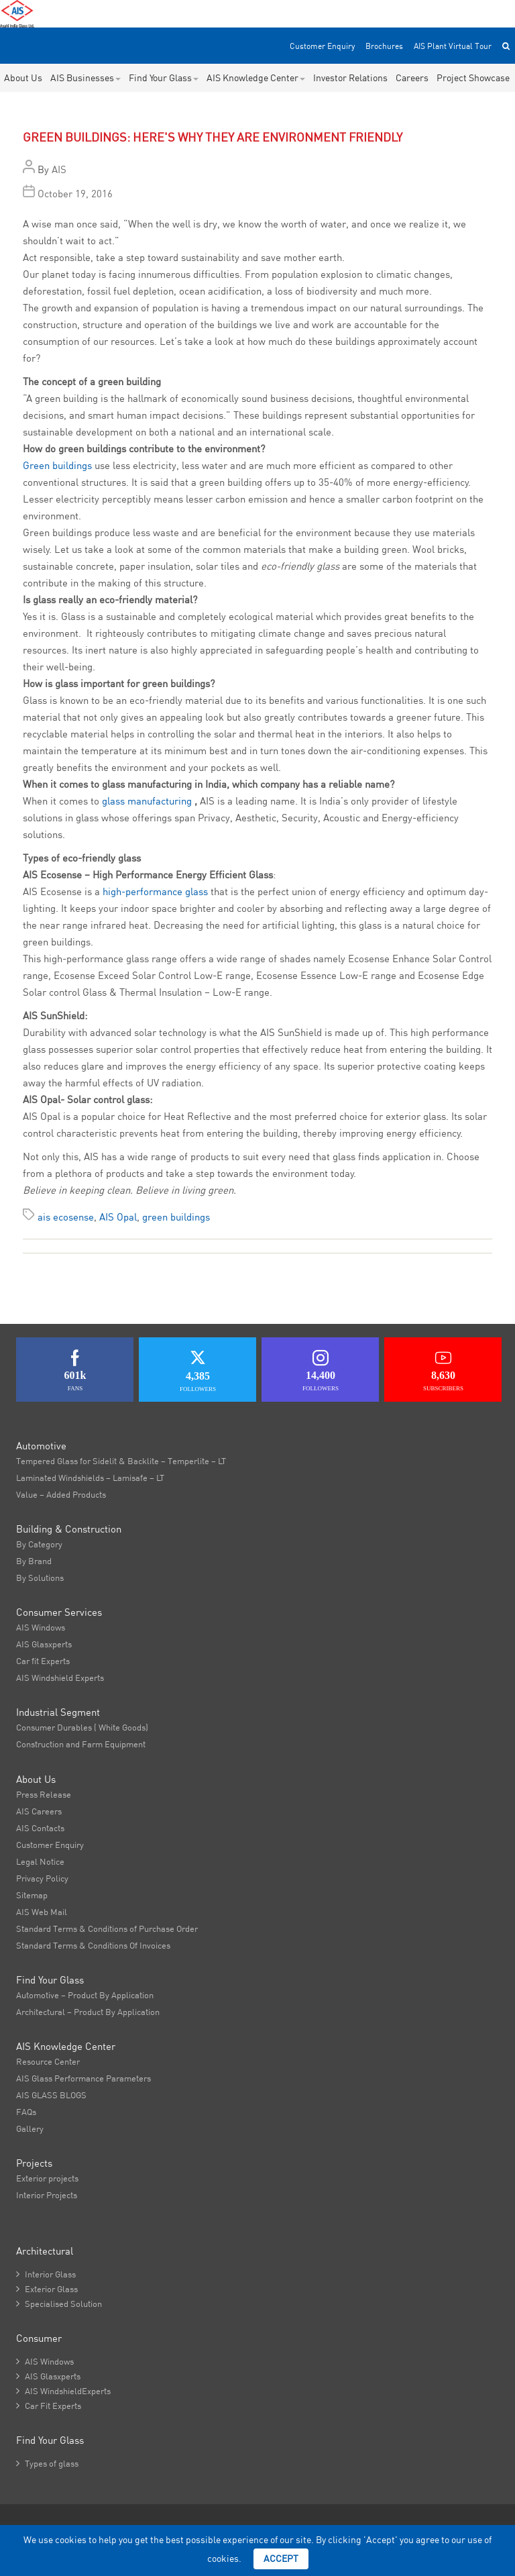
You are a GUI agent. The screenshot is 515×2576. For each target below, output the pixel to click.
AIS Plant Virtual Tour (453, 46)
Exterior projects (47, 2178)
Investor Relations (350, 78)
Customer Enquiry (322, 46)
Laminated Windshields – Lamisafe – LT (90, 1477)
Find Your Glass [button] (163, 78)
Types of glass (47, 2463)
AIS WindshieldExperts (63, 2390)
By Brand (34, 1560)
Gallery (30, 2128)
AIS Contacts (40, 1827)
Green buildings (57, 465)
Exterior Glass (47, 2288)
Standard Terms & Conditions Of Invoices (93, 1945)
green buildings (176, 1216)
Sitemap (32, 1895)
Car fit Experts (43, 1660)
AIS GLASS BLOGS (51, 2095)
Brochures (384, 46)
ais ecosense (66, 1216)
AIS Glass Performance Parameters (83, 2078)
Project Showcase (473, 78)
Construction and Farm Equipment (81, 1744)
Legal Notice (40, 1861)
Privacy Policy (42, 1878)
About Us (23, 78)
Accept (281, 2559)
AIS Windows (40, 1627)
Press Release (43, 1794)
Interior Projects (46, 2194)
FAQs (26, 2111)
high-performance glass (155, 891)
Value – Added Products (61, 1494)
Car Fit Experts (48, 2405)
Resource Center (48, 2061)
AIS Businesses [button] (85, 78)
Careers (412, 78)
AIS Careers (39, 1811)
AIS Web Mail (41, 1911)
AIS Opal (118, 1216)
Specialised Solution (59, 2303)
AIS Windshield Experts (60, 1677)
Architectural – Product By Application (88, 2011)
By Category (39, 1544)
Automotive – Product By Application (85, 1995)
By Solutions (40, 1577)
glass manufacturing (148, 800)
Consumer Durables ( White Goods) (82, 1727)
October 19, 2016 (75, 193)
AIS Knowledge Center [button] (256, 78)
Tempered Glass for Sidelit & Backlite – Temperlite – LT (121, 1460)
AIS (59, 169)
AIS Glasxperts (44, 1644)
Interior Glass (46, 2274)
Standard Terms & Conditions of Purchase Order (107, 1928)
